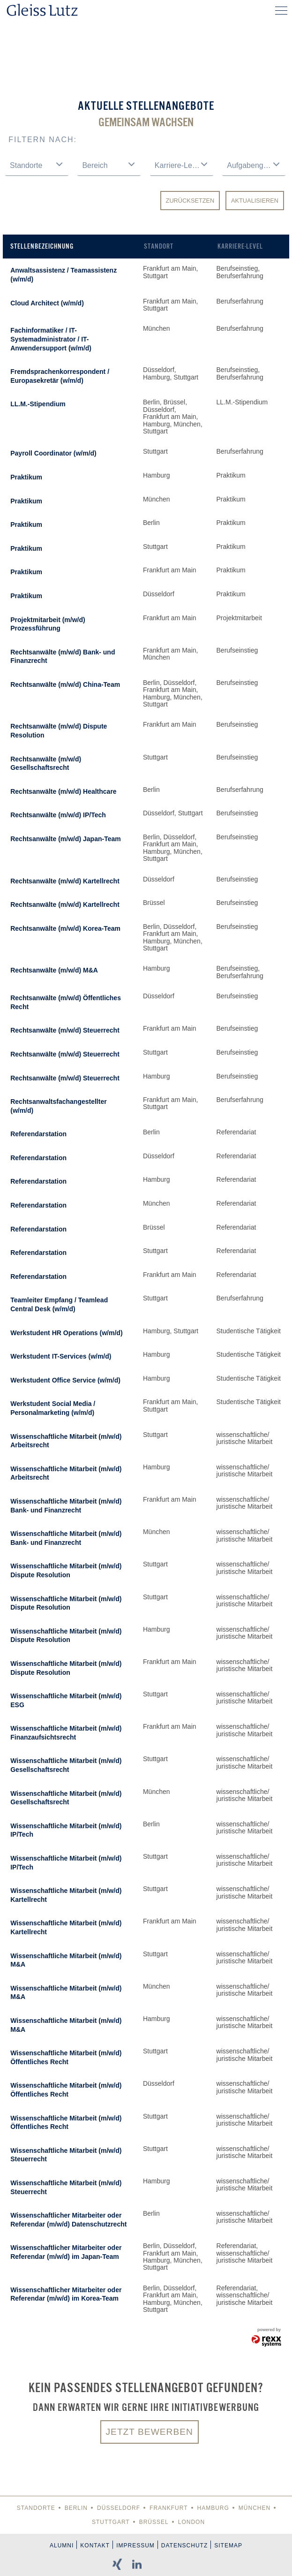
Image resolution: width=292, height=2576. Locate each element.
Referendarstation (38, 1134)
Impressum (135, 2545)
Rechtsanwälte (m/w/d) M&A (54, 970)
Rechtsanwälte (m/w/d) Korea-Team (65, 928)
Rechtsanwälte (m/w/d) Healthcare (63, 791)
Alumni (62, 2545)
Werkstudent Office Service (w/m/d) (65, 1380)
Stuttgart (111, 2522)
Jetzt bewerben (149, 2432)
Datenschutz (184, 2545)
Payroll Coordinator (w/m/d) (53, 453)
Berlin (76, 2508)
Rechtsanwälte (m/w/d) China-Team (65, 684)
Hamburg (213, 2508)
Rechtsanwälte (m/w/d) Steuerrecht (65, 1030)
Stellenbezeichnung (42, 246)
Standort (158, 246)
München (254, 2508)
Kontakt (95, 2545)
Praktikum (26, 477)
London (191, 2522)
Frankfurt (168, 2508)
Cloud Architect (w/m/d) (47, 303)
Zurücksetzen (190, 200)
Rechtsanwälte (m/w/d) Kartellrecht (65, 881)
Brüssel (154, 2522)
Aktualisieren (254, 200)
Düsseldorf (118, 2508)
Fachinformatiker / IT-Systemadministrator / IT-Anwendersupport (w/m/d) (50, 339)
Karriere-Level (240, 246)
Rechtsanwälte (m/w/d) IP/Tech (58, 815)
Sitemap (228, 2545)
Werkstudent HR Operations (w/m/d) (66, 1333)
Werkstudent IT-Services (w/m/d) (60, 1356)
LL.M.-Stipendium (37, 404)
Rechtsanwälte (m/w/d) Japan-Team (65, 839)
